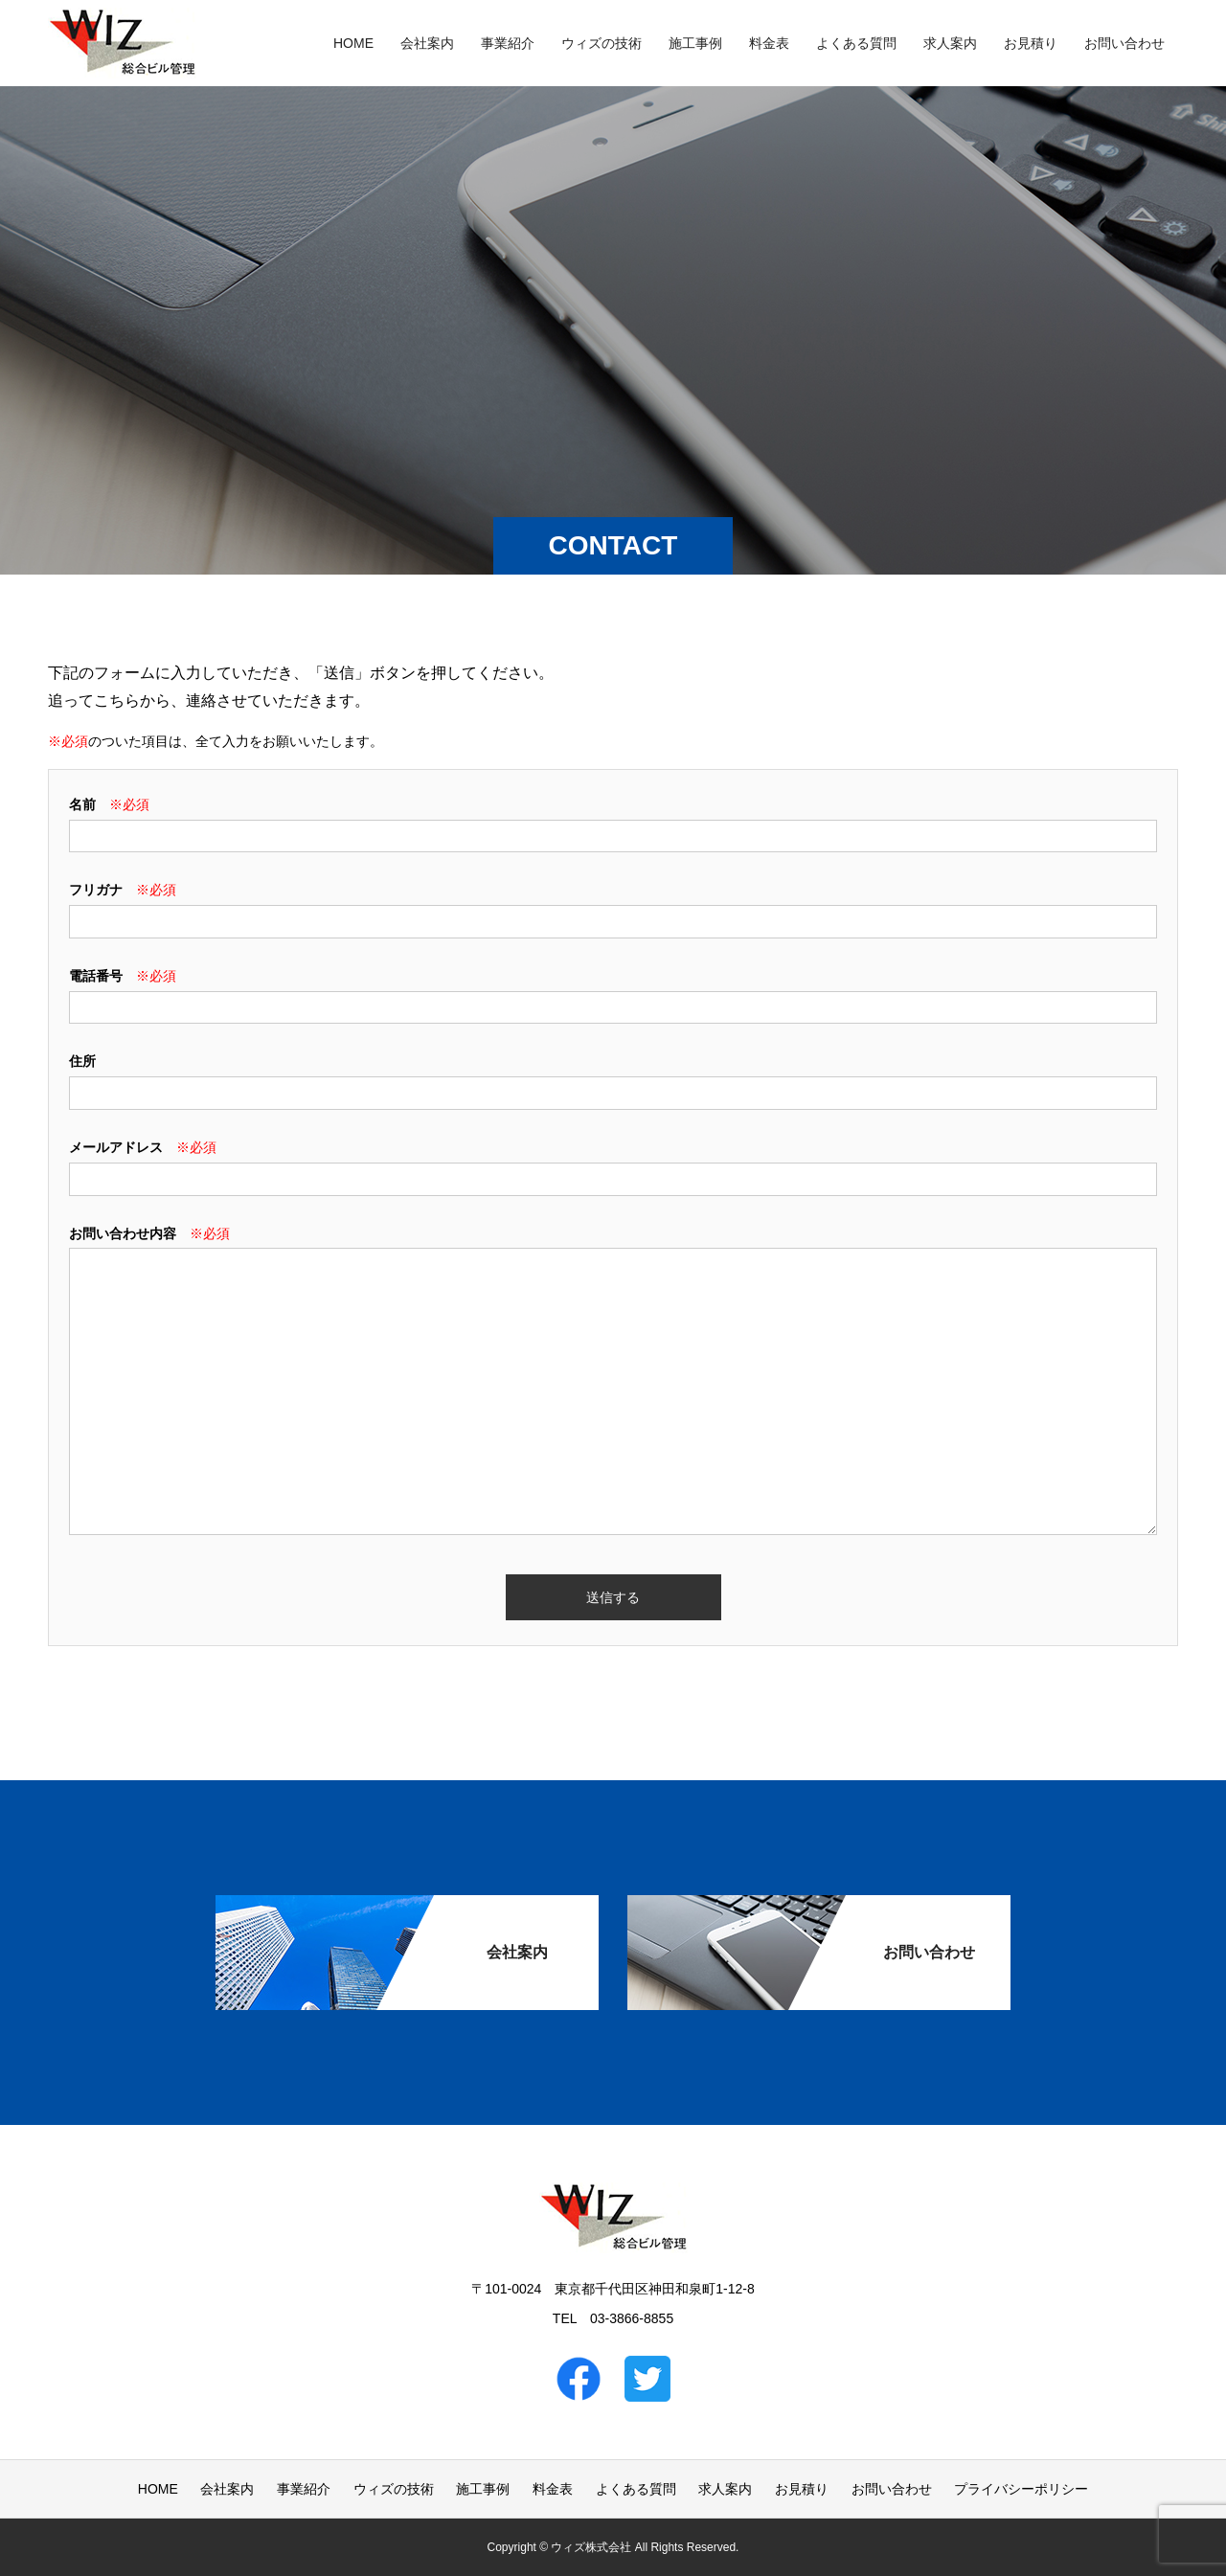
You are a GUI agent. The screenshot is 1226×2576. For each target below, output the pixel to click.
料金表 (769, 43)
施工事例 (695, 43)
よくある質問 (856, 43)
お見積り (1030, 43)
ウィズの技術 (601, 43)
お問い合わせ (1124, 43)
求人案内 (950, 43)
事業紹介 (507, 43)
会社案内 (427, 43)
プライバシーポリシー (1021, 2489)
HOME (353, 43)
